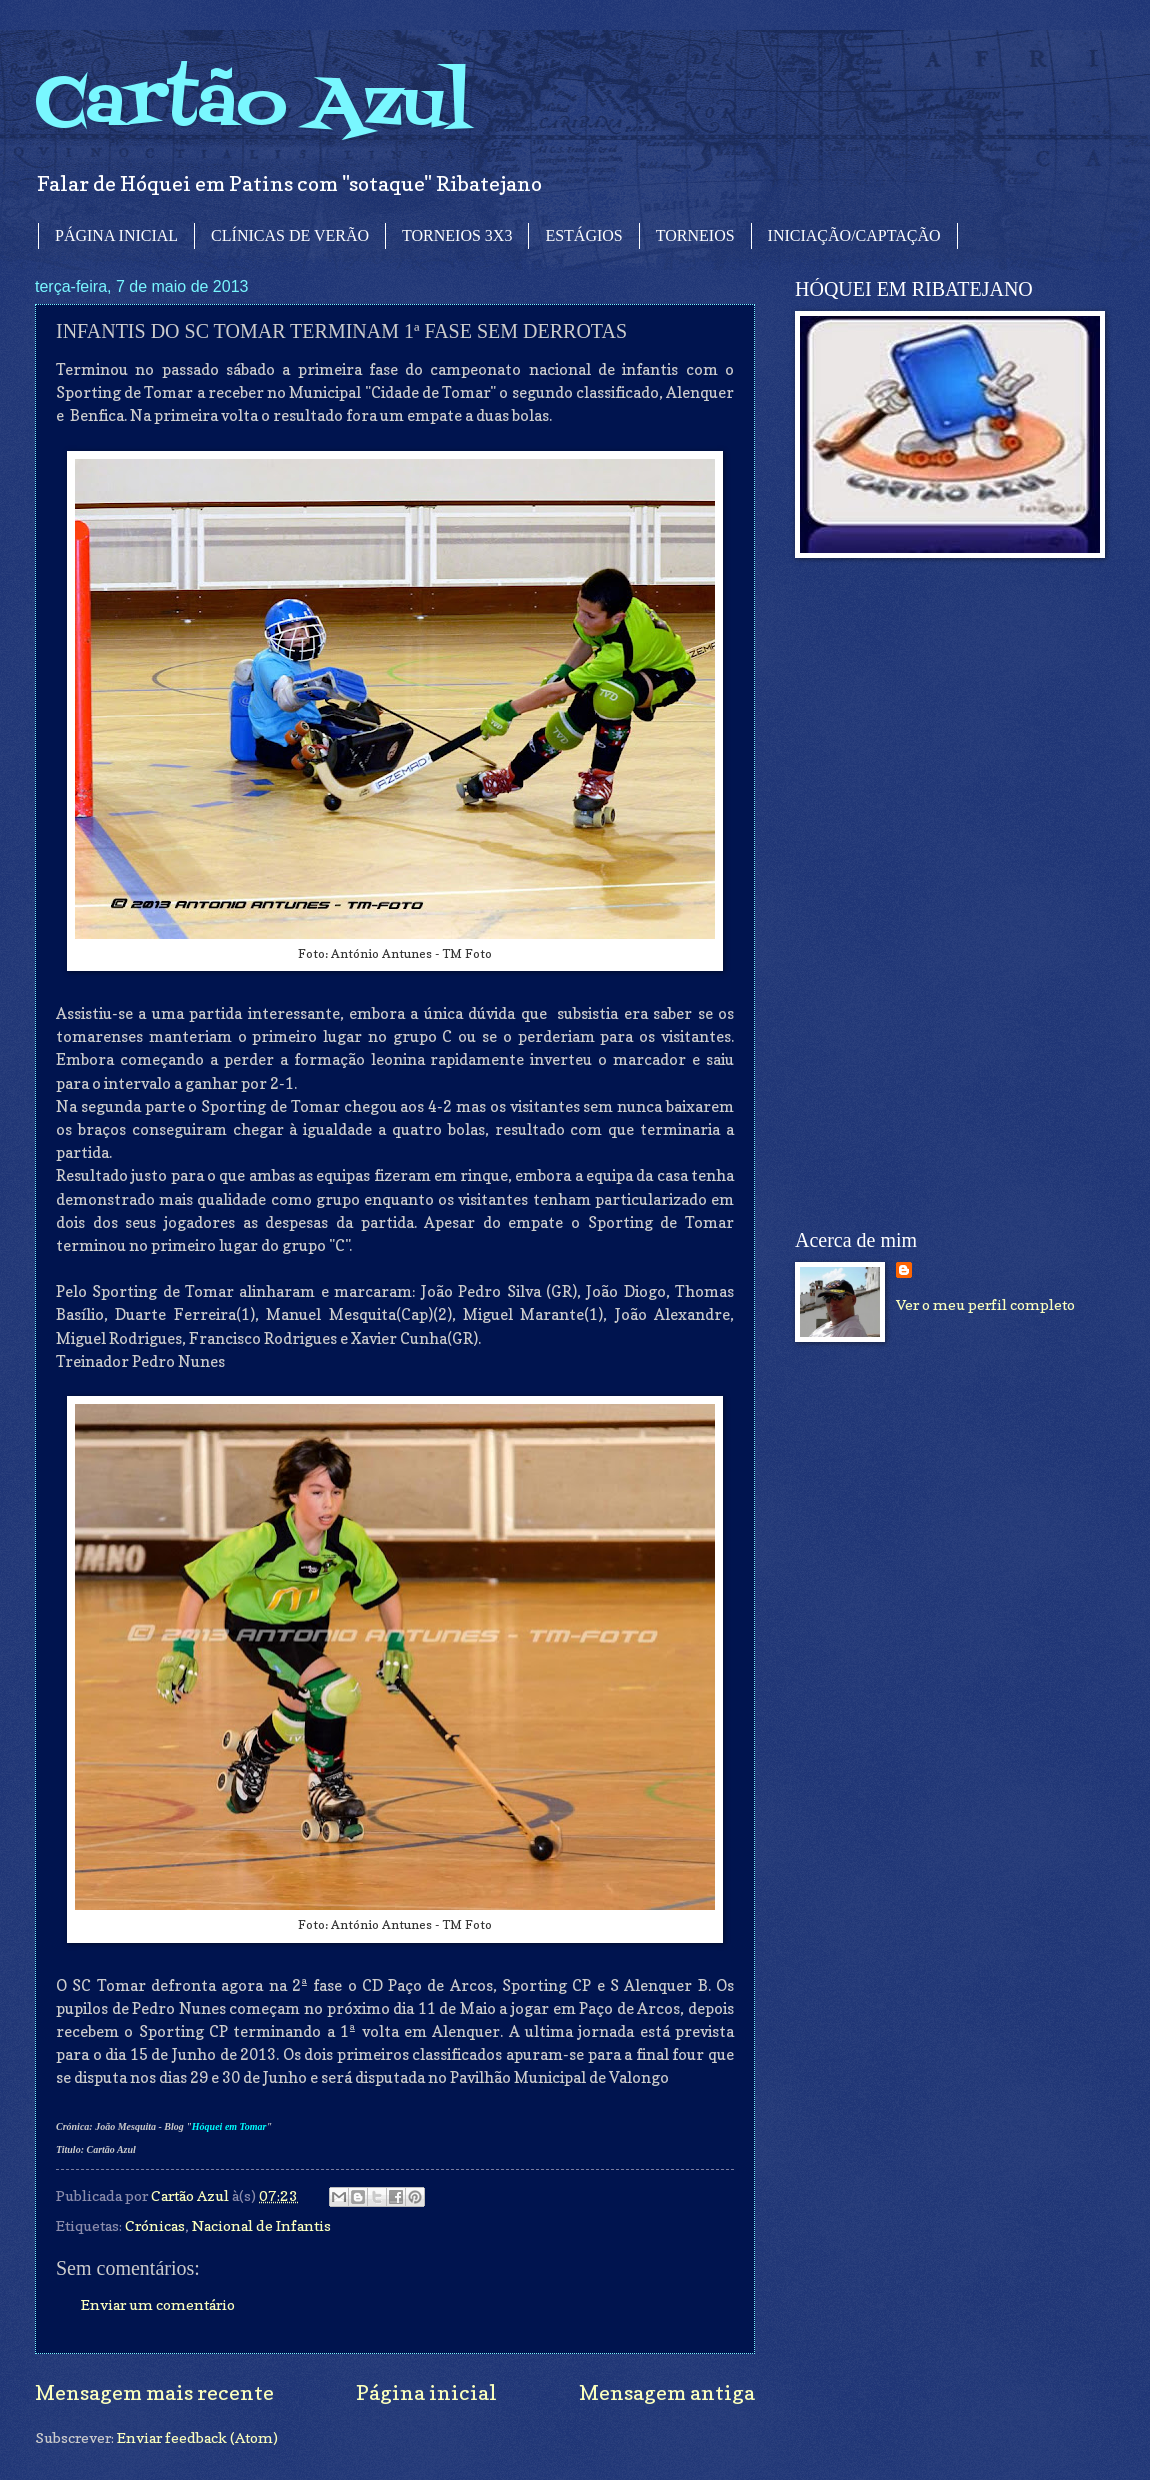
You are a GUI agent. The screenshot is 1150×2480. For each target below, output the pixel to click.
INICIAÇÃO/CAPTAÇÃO (854, 235)
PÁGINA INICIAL (116, 235)
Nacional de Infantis (261, 2225)
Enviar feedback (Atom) (197, 2437)
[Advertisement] (866, 894)
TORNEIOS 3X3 (457, 235)
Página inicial (426, 2392)
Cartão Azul (253, 105)
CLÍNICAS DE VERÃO (290, 235)
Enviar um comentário (158, 2304)
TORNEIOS (695, 235)
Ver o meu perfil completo (985, 1304)
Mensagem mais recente (154, 2392)
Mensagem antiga (667, 2392)
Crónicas (155, 2225)
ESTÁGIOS (583, 235)
